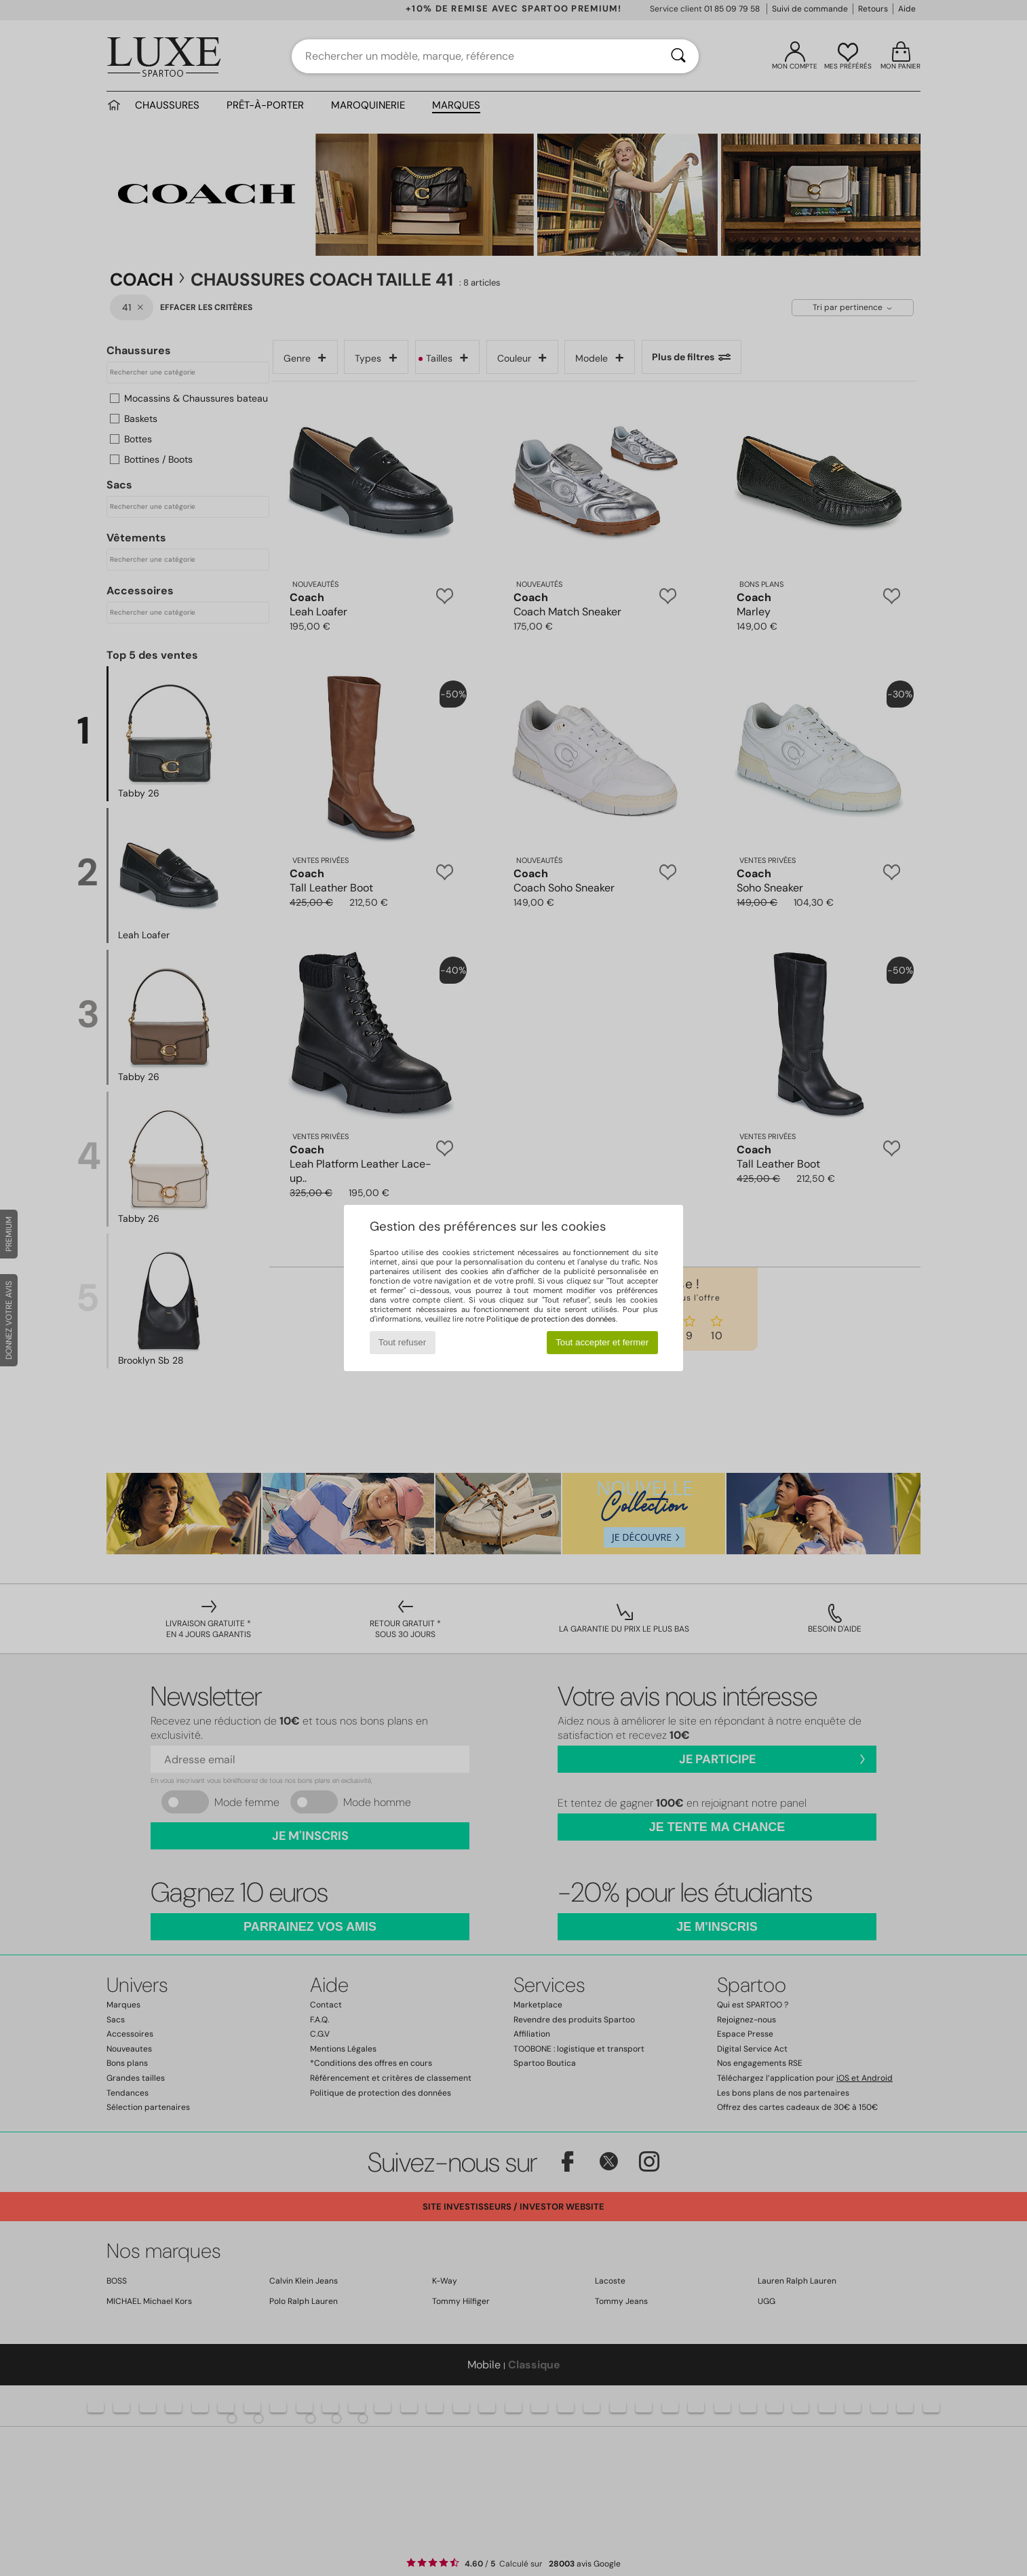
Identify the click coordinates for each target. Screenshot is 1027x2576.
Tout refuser (402, 1342)
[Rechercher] (678, 56)
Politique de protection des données (551, 1319)
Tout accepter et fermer (602, 1342)
